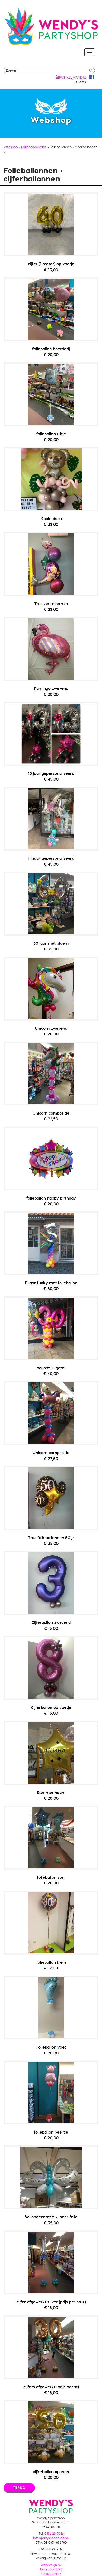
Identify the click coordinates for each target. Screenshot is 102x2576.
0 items (80, 82)
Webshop (11, 147)
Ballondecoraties (33, 147)
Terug (19, 2488)
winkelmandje (73, 77)
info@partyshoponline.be (51, 2538)
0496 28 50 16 (54, 2533)
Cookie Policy (51, 2574)
